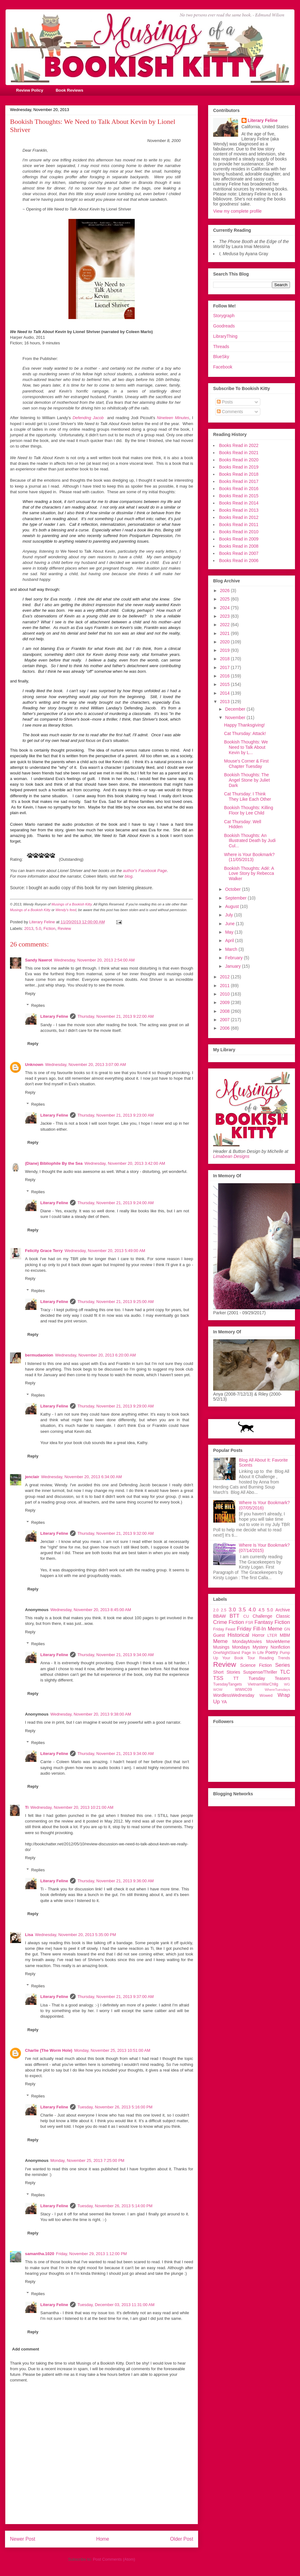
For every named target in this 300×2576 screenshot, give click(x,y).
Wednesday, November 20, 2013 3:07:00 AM (85, 1064)
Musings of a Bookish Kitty (72, 904)
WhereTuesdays (277, 1689)
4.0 (252, 1610)
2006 (225, 1028)
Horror (258, 1635)
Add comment (25, 2349)
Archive (282, 1609)
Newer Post (22, 2539)
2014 (225, 693)
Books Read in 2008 (238, 546)
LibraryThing (225, 336)
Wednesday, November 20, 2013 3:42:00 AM (124, 1163)
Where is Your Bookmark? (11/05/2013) (249, 857)
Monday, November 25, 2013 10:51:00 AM (112, 2050)
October (233, 889)
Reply (30, 993)
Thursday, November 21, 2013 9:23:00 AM (116, 1115)
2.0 (216, 1610)
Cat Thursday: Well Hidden (242, 824)
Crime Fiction (228, 1622)
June (230, 923)
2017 (225, 667)
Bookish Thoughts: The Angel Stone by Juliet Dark (247, 780)
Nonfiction (280, 1647)
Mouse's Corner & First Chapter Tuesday (246, 763)
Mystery (260, 1647)
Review (64, 928)
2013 (28, 928)
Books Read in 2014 (238, 502)
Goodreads (224, 325)
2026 (225, 590)
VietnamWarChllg (263, 1684)
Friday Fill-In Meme (259, 1629)
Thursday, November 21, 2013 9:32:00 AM (116, 1533)
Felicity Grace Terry (43, 1250)
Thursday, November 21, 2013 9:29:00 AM (116, 1406)
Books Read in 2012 (238, 517)
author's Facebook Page (145, 870)
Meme (220, 1641)
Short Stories (226, 1672)
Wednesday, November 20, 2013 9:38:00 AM (90, 1714)
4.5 (261, 1609)
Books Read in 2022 (238, 445)
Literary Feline (54, 1016)
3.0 (232, 1610)
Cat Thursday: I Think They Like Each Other (247, 796)
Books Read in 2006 (238, 560)
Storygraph (223, 315)
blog (128, 876)
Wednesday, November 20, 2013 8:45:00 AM (90, 1609)
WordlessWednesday (233, 1695)
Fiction (49, 928)
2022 (225, 624)
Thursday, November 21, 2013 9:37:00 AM (116, 1996)
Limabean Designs (231, 1156)
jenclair (32, 1476)
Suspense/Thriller (260, 1672)
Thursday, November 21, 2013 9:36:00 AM (116, 1881)
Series (282, 1665)
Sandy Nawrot (38, 960)
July (229, 914)
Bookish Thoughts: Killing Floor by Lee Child (248, 810)
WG (287, 1684)
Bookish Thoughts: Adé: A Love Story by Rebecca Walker (249, 873)
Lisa (29, 1934)
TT (236, 1678)
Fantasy (263, 1622)
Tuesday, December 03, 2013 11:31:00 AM (116, 2304)
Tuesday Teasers (269, 1678)
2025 (225, 598)
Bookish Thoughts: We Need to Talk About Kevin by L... (246, 747)
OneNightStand (226, 1653)
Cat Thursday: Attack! (245, 733)
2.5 (224, 1610)
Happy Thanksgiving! (244, 725)
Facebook (222, 366)
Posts (225, 401)
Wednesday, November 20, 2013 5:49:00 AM (104, 1250)
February (234, 957)
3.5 (242, 1610)
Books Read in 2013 (238, 510)
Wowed (265, 1695)
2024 (225, 607)
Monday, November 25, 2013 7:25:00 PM (87, 2160)
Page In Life (253, 1653)
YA (224, 1701)
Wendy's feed (66, 910)
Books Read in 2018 (238, 474)
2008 (225, 1011)
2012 (225, 976)
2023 (225, 616)
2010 (225, 993)
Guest (219, 1635)
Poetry (271, 1652)
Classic (283, 1616)
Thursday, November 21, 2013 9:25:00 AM (116, 1301)
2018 (225, 658)
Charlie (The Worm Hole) (48, 2050)
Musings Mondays (231, 1647)
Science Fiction (256, 1665)
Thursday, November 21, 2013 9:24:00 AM (116, 1202)
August (232, 906)
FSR (249, 1622)
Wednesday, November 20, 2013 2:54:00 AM (94, 960)
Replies (38, 1005)
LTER (272, 1635)
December (235, 709)
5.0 (38, 928)
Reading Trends (274, 1658)
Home (102, 2539)
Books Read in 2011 (238, 524)
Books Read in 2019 (238, 466)
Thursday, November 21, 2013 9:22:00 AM (116, 1016)
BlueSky (221, 356)
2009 (225, 1002)
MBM (285, 1635)
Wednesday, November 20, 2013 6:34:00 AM (81, 1476)
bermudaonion (39, 1355)
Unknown (34, 1064)
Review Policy (29, 90)
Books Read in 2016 (238, 488)
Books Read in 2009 (238, 538)
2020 (225, 641)
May (229, 932)
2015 (225, 684)
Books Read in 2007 (238, 553)
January (233, 966)
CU (246, 1616)
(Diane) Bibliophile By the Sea (53, 1163)
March (231, 949)
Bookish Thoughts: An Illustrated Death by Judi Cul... (250, 841)
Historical (238, 1635)
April (230, 940)
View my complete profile (237, 211)
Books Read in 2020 (238, 459)
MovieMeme (278, 1641)
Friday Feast (224, 1629)
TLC (285, 1672)
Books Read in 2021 (238, 452)
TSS (218, 1678)
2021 (225, 633)
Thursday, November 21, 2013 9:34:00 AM (116, 1654)
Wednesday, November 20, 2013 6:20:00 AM (95, 1355)
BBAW (219, 1616)
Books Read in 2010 (238, 531)
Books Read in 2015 (238, 495)
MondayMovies (247, 1641)
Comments (230, 411)
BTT (234, 1616)
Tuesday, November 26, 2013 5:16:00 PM (115, 2107)
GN (287, 1629)
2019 (225, 650)
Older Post (181, 2539)
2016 (225, 675)
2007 (225, 1019)
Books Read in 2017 (238, 481)
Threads (221, 346)
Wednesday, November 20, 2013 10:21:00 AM (71, 1807)
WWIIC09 (243, 1689)
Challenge (262, 1616)
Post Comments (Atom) (114, 2559)
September (236, 897)
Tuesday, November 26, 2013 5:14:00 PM (115, 2205)
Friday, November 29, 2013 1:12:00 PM (91, 2253)
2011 (225, 985)
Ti (26, 1807)
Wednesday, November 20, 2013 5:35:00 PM (75, 1934)
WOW (217, 1689)
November (235, 717)
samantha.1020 (39, 2253)
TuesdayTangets (227, 1684)
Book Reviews (69, 90)
